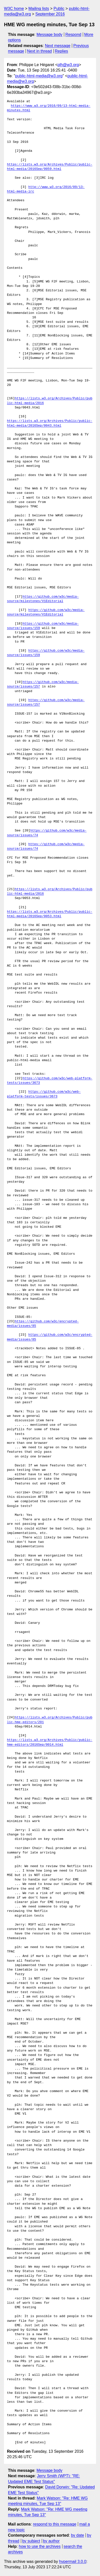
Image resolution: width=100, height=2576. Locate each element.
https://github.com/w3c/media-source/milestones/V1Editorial (43, 599)
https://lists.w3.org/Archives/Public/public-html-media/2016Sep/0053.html (49, 914)
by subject (31, 2541)
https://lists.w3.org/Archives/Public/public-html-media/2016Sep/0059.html (49, 166)
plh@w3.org (68, 65)
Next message (57, 46)
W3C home (14, 8)
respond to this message (54, 2524)
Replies (61, 51)
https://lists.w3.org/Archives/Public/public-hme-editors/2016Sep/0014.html (49, 1742)
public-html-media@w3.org (39, 76)
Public (58, 8)
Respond (73, 34)
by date (77, 2535)
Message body (49, 34)
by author (51, 2541)
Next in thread (39, 51)
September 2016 (50, 14)
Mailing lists (38, 8)
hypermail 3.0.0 (72, 2561)
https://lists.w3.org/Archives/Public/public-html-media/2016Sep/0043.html (49, 423)
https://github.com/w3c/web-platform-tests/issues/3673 (44, 1094)
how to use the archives (40, 2546)
